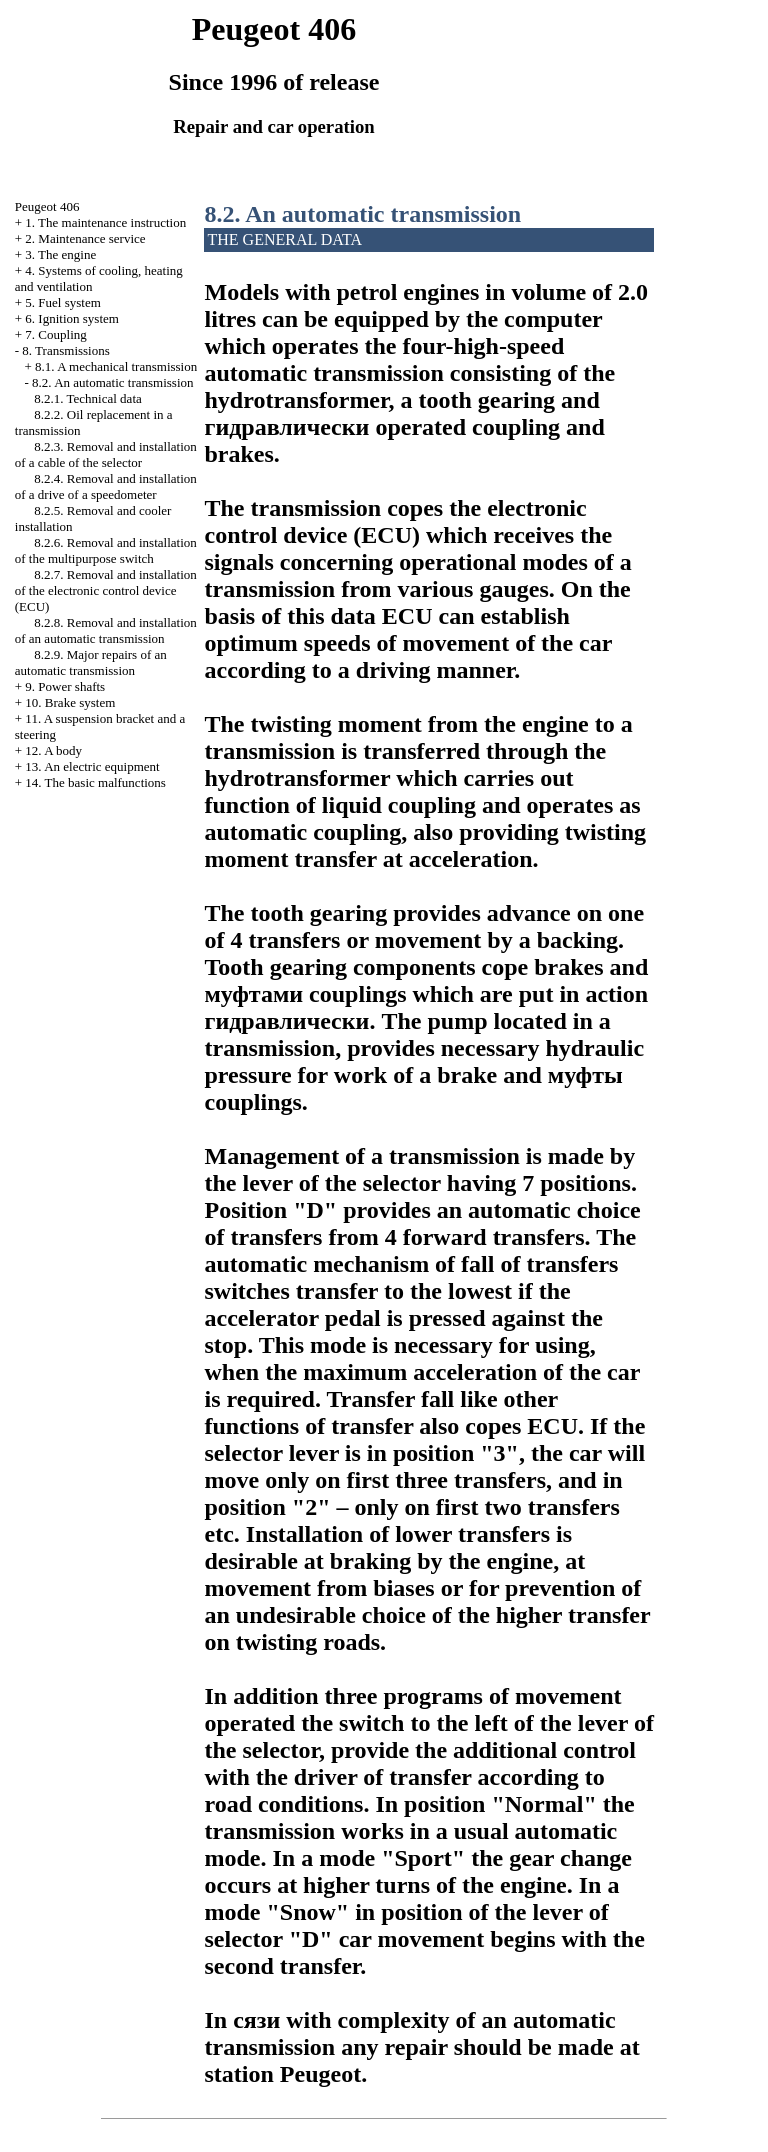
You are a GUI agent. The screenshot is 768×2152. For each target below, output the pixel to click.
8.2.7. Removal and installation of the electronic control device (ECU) (106, 590)
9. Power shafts (65, 686)
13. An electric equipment (92, 766)
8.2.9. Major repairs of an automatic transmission (91, 662)
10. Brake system (70, 702)
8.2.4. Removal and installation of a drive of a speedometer (106, 486)
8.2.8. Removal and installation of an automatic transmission (106, 630)
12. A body (53, 750)
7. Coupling (55, 334)
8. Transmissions (65, 350)
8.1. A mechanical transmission (116, 366)
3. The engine (60, 254)
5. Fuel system (62, 302)
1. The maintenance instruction (105, 222)
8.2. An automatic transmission (112, 382)
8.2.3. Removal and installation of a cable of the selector (106, 454)
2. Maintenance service (85, 238)
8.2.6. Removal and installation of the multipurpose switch (106, 550)
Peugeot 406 (47, 206)
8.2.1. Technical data (88, 398)
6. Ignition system (72, 318)
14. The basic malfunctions (95, 782)
